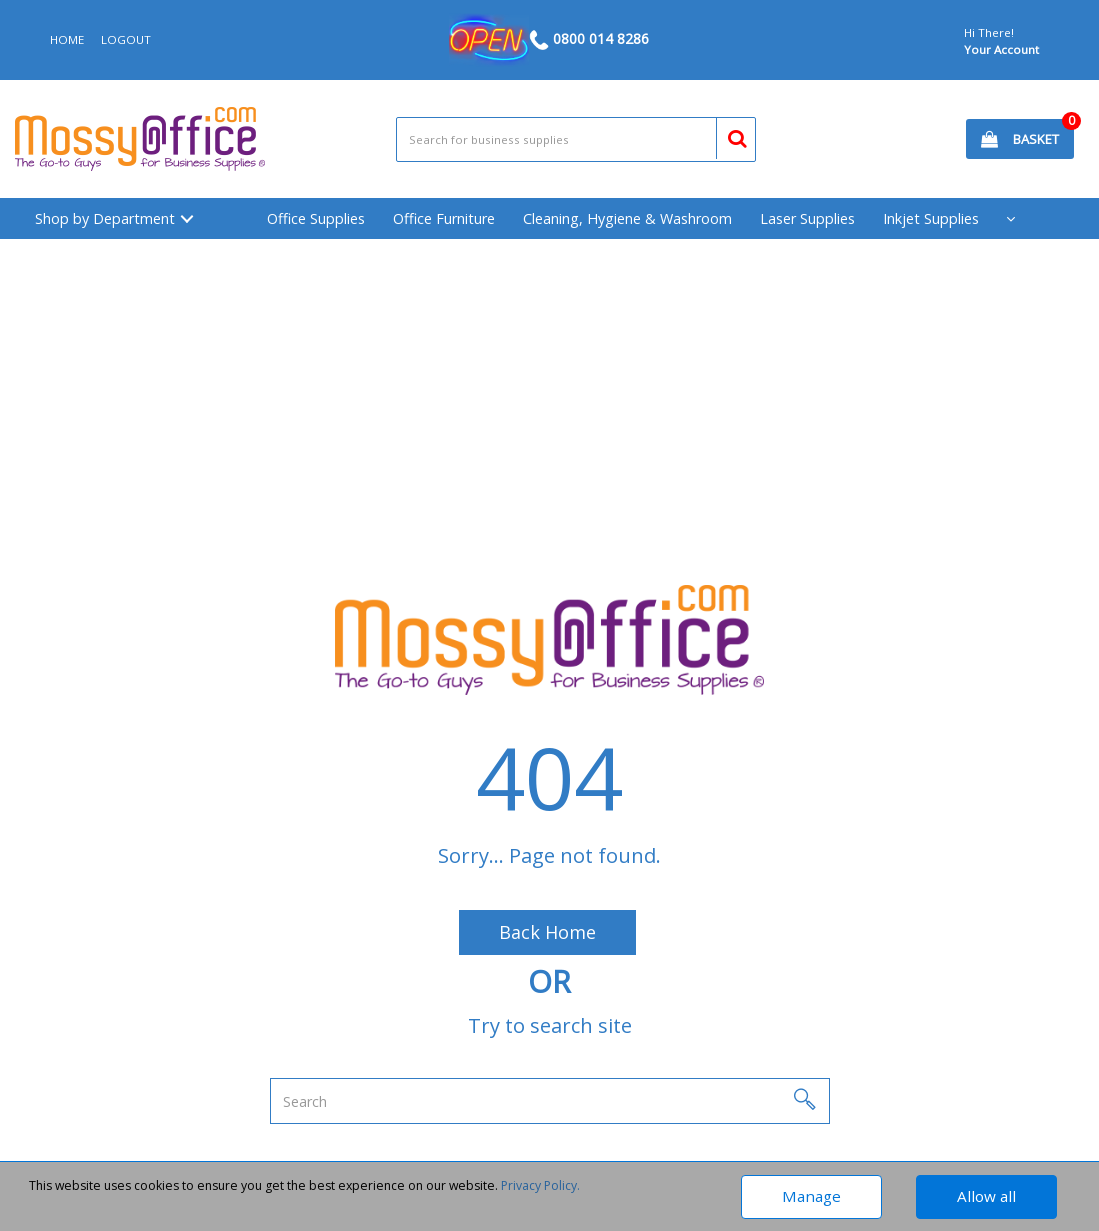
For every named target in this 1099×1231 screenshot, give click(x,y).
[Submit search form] (728, 136)
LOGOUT (126, 39)
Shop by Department (105, 218)
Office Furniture (444, 218)
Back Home (547, 932)
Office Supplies (316, 218)
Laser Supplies (807, 218)
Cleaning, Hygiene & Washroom (627, 218)
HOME (67, 39)
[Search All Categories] (576, 139)
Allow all (986, 1196)
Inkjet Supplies (931, 218)
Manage (811, 1196)
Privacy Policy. (540, 1185)
